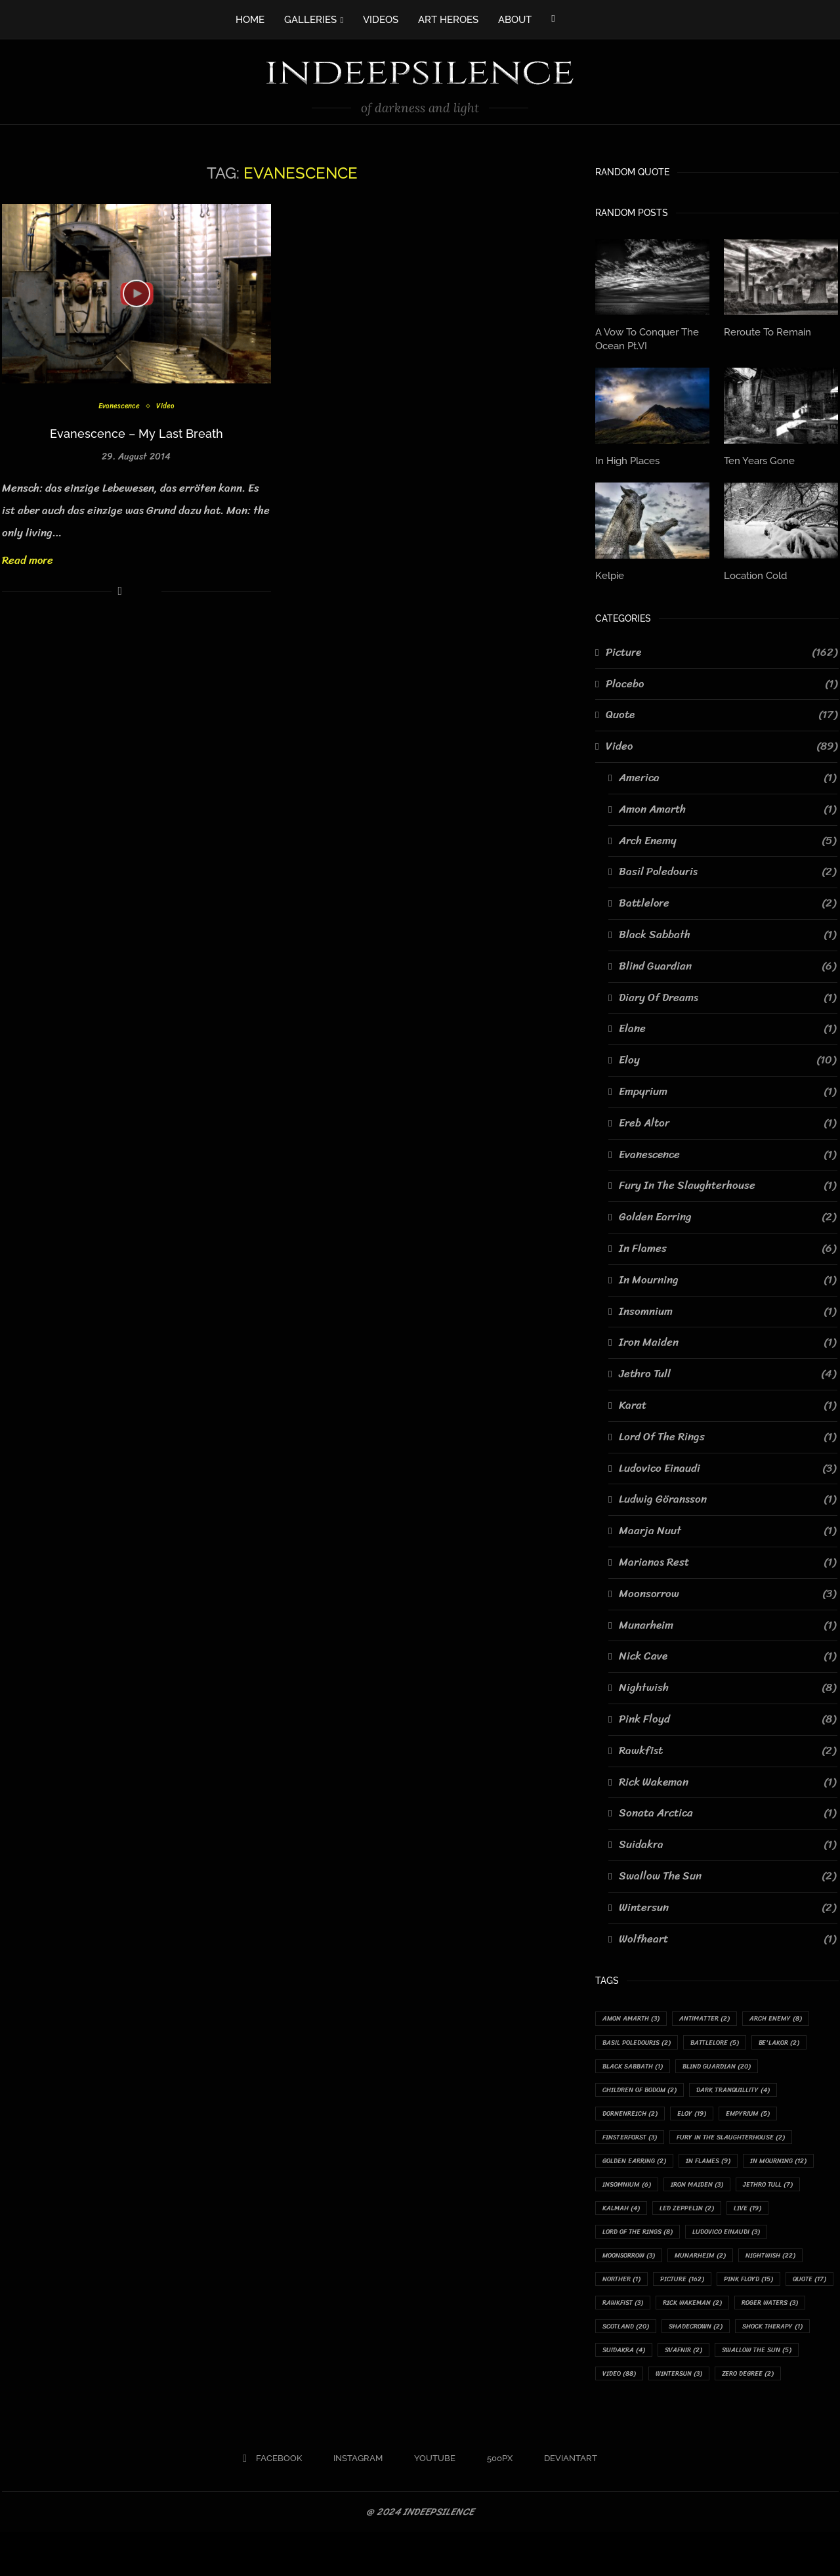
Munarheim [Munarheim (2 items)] (631, 2291)
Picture (721, 648)
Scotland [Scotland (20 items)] (629, 2366)
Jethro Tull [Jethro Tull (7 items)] (631, 2215)
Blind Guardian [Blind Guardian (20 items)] (729, 2065)
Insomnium (727, 1308)
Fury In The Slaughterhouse (727, 1182)
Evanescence (117, 407)
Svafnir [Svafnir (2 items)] (693, 2391)
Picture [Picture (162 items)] (627, 2315)
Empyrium (727, 1088)
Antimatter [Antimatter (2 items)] (716, 2015)
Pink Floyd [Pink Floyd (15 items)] (700, 2315)
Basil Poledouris (727, 868)
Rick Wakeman (727, 1778)
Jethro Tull (727, 1371)
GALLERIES (310, 20)
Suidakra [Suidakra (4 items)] (627, 2391)
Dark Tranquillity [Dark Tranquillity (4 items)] (748, 2090)
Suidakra (727, 1841)
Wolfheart (727, 1935)
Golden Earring (727, 1214)
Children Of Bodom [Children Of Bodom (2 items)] (645, 2090)
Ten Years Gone (756, 458)
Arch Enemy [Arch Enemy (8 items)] (794, 2015)
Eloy (727, 1057)
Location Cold (754, 572)
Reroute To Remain (764, 331)
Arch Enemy (727, 837)
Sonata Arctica (727, 1810)
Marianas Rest (727, 1559)
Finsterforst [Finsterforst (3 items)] (634, 2140)
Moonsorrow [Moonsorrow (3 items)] (729, 2266)
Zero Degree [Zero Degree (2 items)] (765, 2416)
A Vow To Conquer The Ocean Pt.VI (644, 338)
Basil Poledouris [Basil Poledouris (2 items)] (641, 2040)
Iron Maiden (727, 1339)
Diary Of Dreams (727, 994)
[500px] (494, 2502)
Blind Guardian (727, 962)
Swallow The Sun (727, 1872)
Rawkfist (727, 1747)
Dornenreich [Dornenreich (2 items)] (634, 2115)
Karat (727, 1402)
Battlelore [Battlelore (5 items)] (727, 2040)
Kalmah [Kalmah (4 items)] (701, 2215)
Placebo (721, 680)
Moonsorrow (727, 1590)
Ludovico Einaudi (727, 1464)
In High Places (626, 458)
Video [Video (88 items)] (622, 2416)
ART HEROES (448, 20)
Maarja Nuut (727, 1527)
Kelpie (608, 572)
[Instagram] (353, 2502)
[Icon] (136, 293)
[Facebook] (553, 18)
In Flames (727, 1245)
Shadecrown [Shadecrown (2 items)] (706, 2366)
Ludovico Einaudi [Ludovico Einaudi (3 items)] (640, 2266)
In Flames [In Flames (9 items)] (720, 2165)
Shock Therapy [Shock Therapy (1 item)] (792, 2366)
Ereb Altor (727, 1119)
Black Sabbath (727, 931)
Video (168, 407)
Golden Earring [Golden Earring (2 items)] (638, 2165)
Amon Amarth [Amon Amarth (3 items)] (635, 2015)
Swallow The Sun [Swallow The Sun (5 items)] (773, 2391)
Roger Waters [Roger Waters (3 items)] (788, 2340)
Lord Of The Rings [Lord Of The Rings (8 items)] (695, 2241)
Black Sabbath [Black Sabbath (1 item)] (637, 2065)
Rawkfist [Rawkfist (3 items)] (626, 2340)
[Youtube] (429, 2502)
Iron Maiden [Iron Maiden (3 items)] (791, 2190)
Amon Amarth (727, 805)
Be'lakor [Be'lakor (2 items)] (797, 2040)
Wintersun (727, 1904)
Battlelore (727, 900)
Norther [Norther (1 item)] (778, 2291)
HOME (250, 20)
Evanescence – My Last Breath (136, 433)
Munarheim (727, 1621)
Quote (721, 711)
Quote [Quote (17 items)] (769, 2315)
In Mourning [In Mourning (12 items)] (634, 2190)
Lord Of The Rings (727, 1433)
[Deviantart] (565, 2502)
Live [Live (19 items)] (618, 2241)
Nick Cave (727, 1653)
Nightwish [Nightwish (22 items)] (707, 2291)
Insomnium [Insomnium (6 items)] (714, 2190)
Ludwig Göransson (727, 1496)
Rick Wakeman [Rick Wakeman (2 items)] (702, 2340)
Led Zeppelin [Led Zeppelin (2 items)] (772, 2215)
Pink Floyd (727, 1715)
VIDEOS (380, 20)
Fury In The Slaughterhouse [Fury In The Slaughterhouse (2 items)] (745, 2140)
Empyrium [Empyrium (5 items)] (764, 2115)
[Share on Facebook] (120, 590)
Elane (727, 1025)
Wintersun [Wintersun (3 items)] (688, 2416)
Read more (27, 560)
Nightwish (727, 1684)
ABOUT (515, 20)
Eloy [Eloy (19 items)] (702, 2115)
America (727, 775)
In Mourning (727, 1276)
